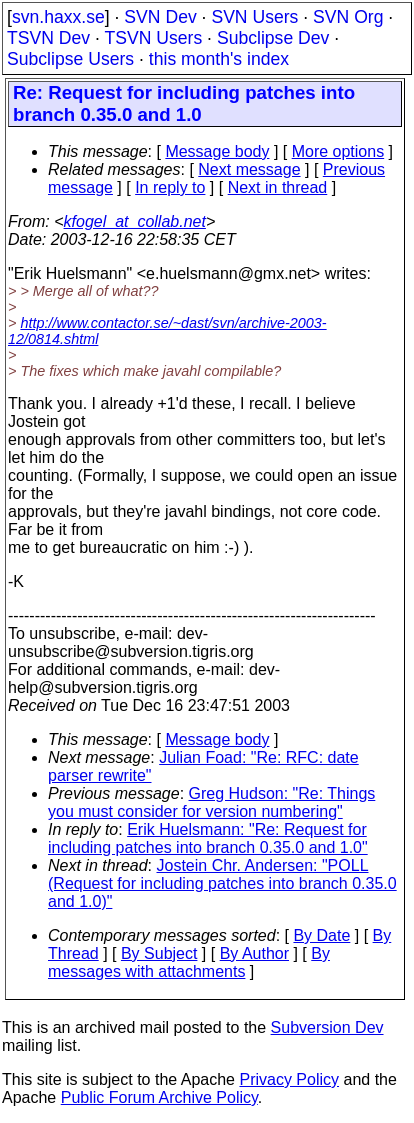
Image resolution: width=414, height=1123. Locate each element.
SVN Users (254, 17)
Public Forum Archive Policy (159, 1097)
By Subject (159, 953)
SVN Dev (160, 17)
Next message (249, 169)
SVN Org (348, 17)
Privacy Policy (289, 1079)
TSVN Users (153, 38)
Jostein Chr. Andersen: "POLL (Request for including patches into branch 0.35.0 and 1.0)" (222, 883)
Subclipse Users (70, 59)
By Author (254, 953)
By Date (321, 935)
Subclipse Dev (273, 38)
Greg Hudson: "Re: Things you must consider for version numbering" (211, 802)
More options (338, 151)
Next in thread (278, 187)
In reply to (170, 187)
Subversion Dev (327, 1027)
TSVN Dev (48, 38)
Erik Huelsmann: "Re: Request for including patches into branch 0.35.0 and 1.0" (208, 838)
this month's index (219, 59)
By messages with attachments (189, 962)
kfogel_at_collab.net (135, 221)
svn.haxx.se (58, 17)
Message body (217, 151)
